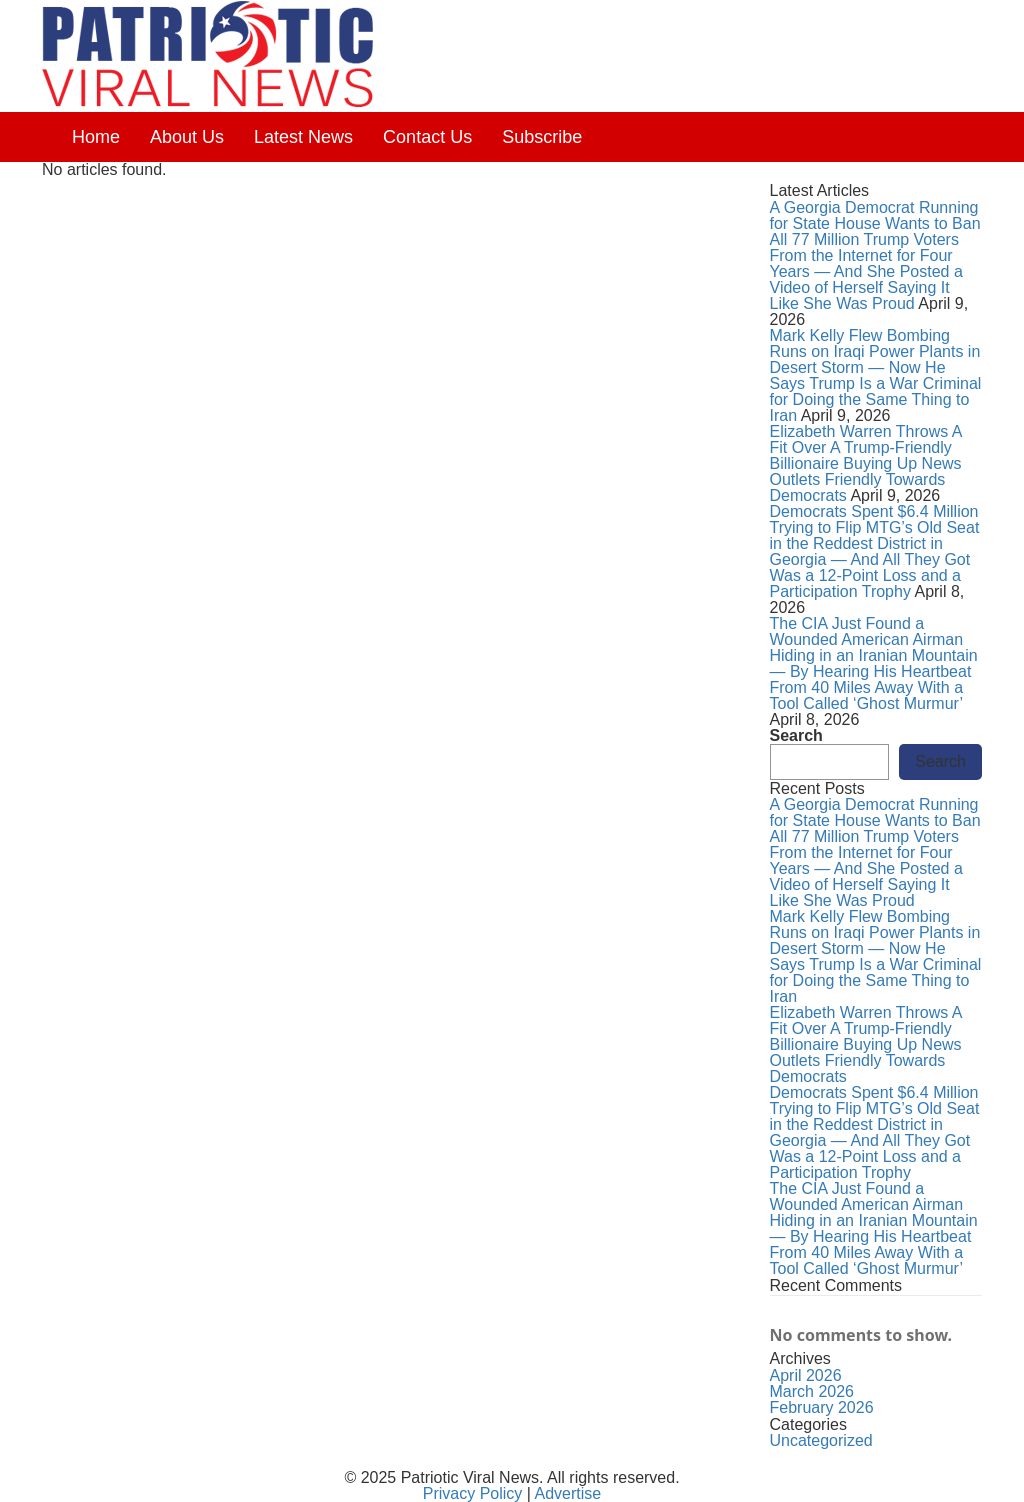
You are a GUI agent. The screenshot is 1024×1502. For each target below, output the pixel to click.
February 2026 (822, 1407)
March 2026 (812, 1391)
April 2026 (806, 1375)
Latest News (303, 137)
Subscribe (542, 137)
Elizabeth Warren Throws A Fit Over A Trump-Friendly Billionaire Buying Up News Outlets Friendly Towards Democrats (866, 463)
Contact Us (427, 137)
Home (96, 137)
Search (796, 736)
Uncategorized (821, 1440)
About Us (187, 137)
